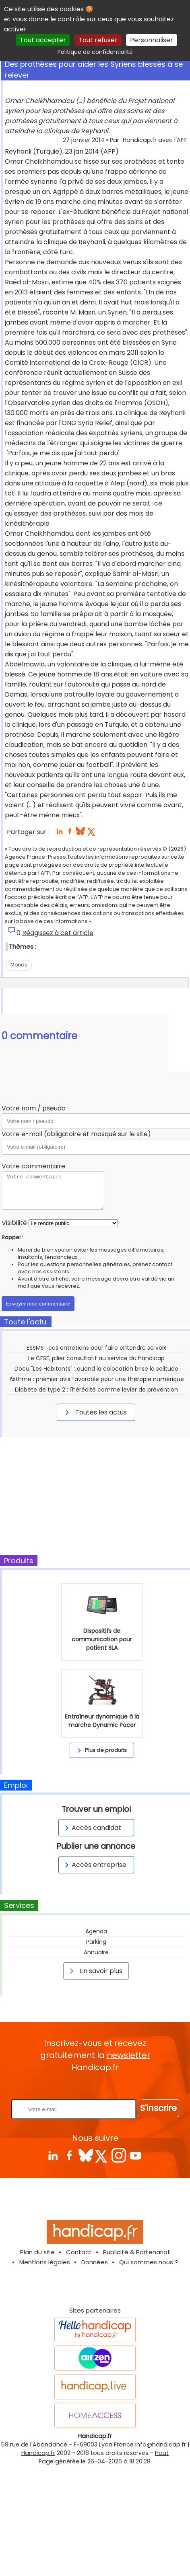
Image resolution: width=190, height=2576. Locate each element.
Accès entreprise (94, 1865)
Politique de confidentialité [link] (95, 52)
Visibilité (14, 1222)
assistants (56, 1271)
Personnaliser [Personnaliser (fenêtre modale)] (151, 40)
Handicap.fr (38, 2453)
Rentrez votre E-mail (97, 2086)
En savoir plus (94, 1971)
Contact (79, 2252)
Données (94, 2262)
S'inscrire (158, 2108)
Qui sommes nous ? (148, 2262)
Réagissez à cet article (57, 932)
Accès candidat (91, 1828)
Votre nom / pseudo (34, 1108)
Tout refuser (98, 40)
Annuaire (96, 1952)
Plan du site (37, 2252)
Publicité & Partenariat (136, 2252)
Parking (96, 1942)
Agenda (96, 1931)
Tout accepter (43, 40)
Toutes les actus (94, 1412)
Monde (18, 964)
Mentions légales (44, 2262)
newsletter (128, 2055)
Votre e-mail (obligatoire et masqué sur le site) (76, 1134)
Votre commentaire (33, 1166)
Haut (162, 2453)
